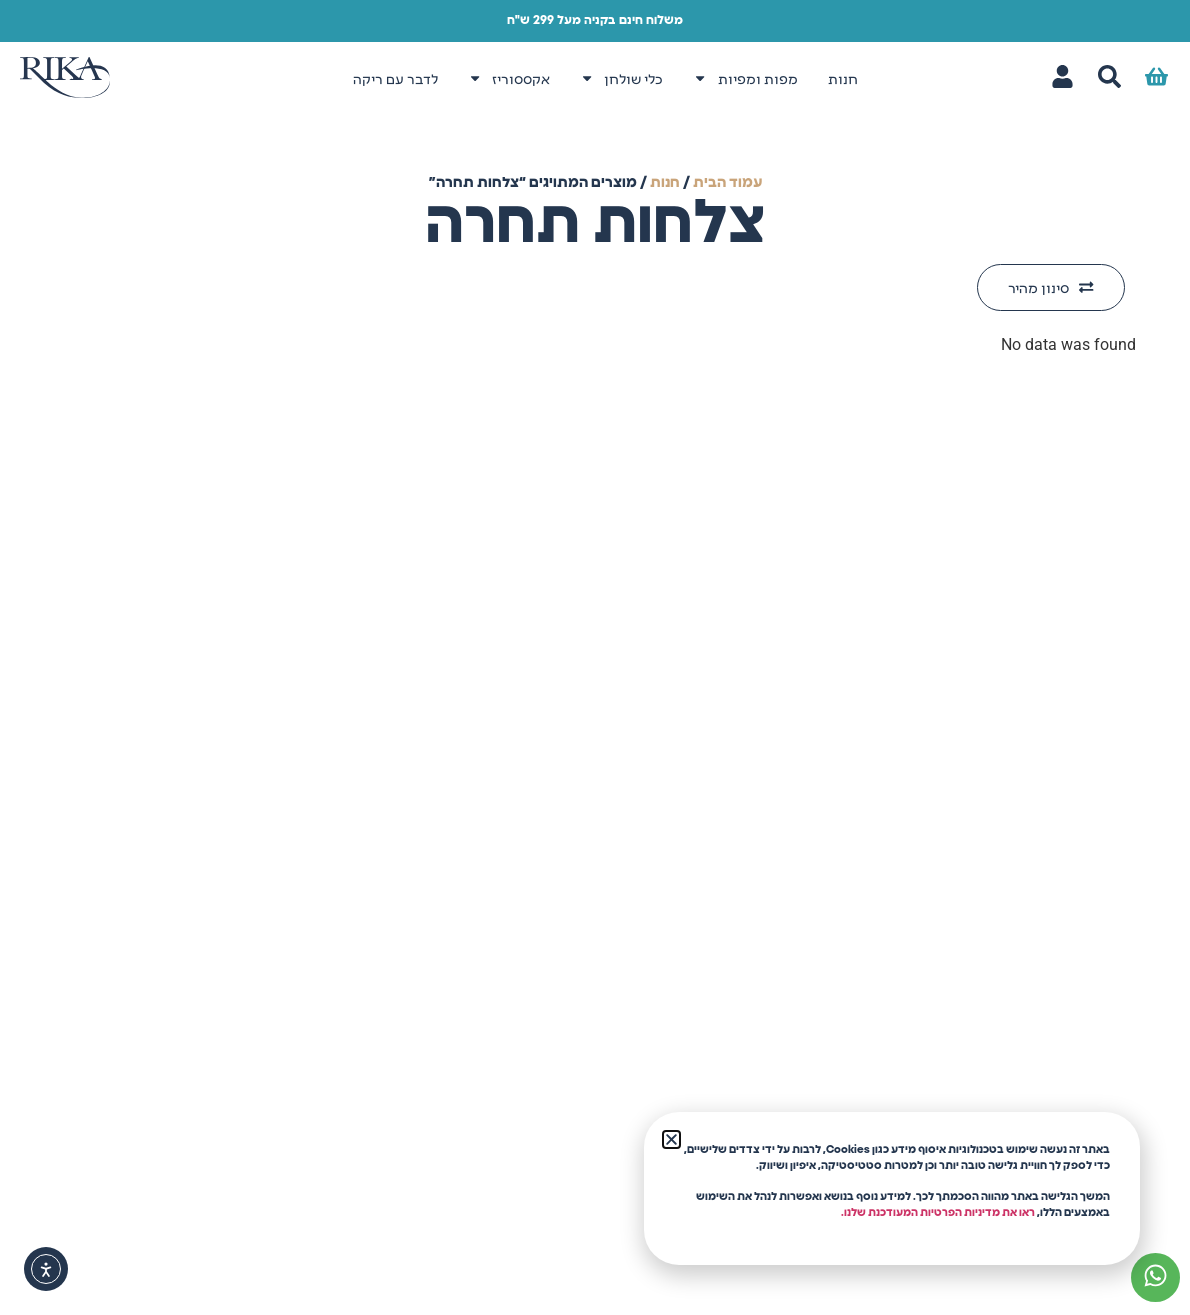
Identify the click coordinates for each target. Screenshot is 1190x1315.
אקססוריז (509, 78)
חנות (843, 78)
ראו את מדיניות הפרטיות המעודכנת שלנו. (938, 1212)
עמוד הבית (727, 183)
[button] (671, 1139)
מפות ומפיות (745, 78)
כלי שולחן (621, 78)
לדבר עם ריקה (395, 78)
